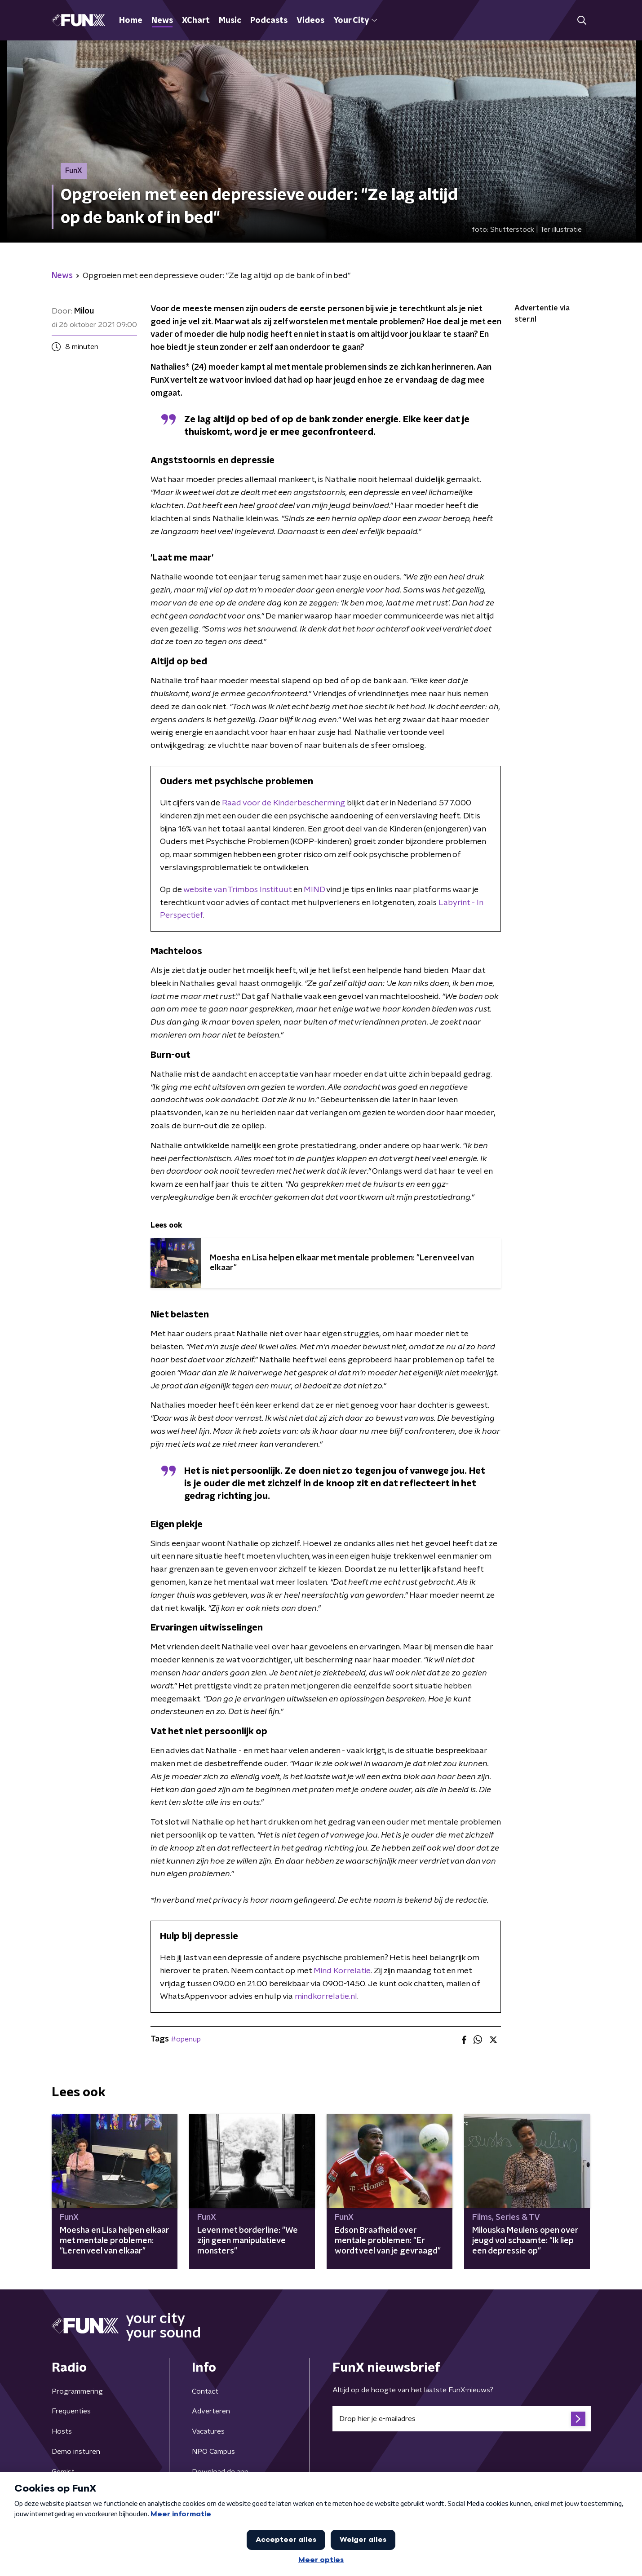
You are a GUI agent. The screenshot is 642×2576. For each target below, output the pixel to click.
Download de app (220, 2471)
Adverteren (211, 2411)
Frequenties (71, 2411)
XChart (196, 21)
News (162, 21)
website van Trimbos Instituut (237, 890)
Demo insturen (76, 2451)
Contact (205, 2391)
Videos (310, 21)
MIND (315, 890)
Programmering (77, 2391)
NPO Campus (213, 2451)
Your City (355, 21)
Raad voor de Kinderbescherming (283, 803)
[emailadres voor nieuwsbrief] (461, 2418)
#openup (186, 2039)
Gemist (63, 2471)
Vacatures (208, 2431)
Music (230, 21)
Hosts (62, 2431)
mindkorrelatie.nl (326, 1997)
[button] (582, 20)
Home (130, 21)
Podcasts (269, 21)
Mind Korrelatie (342, 1971)
